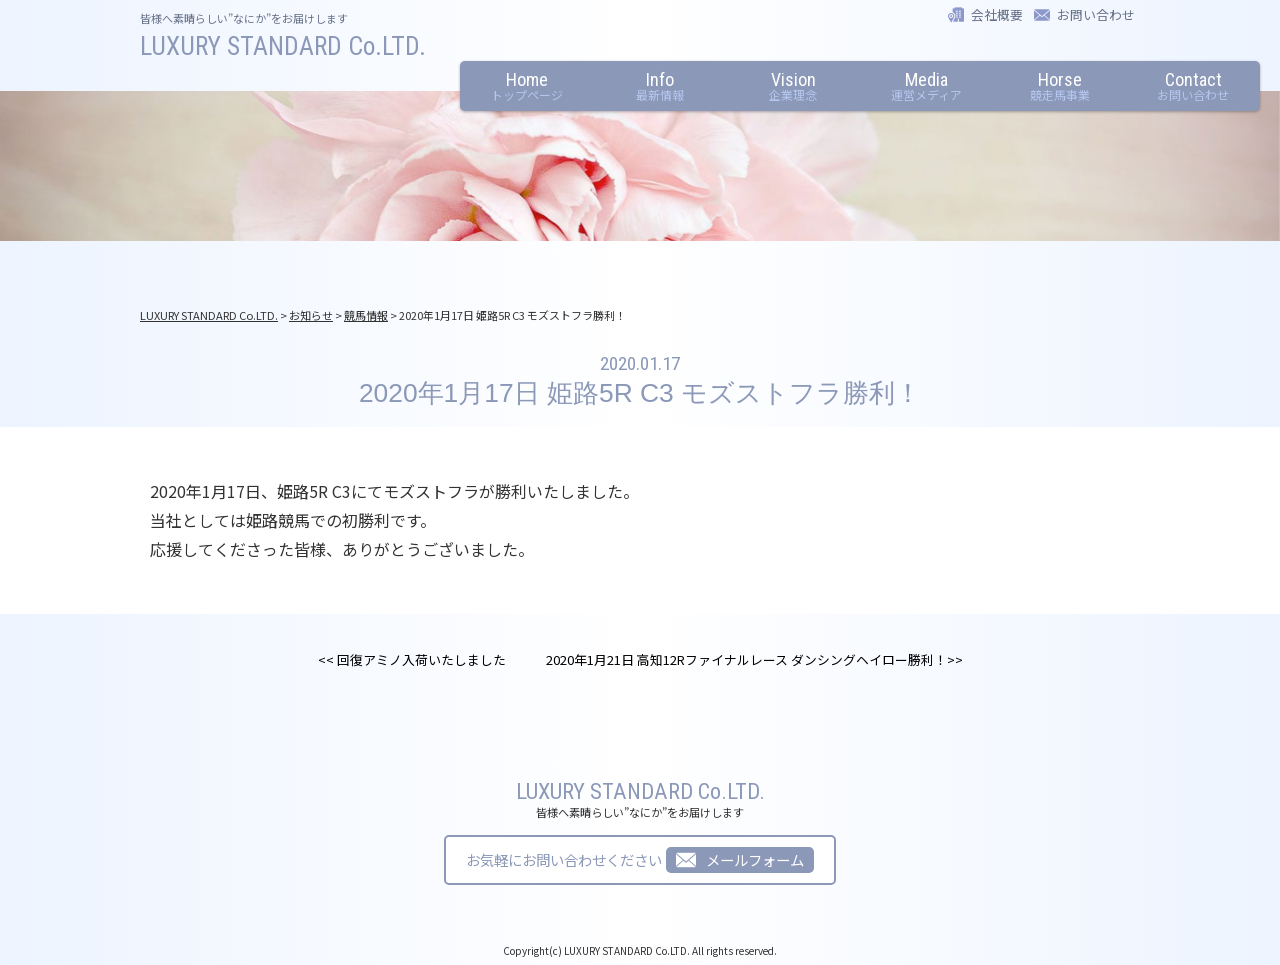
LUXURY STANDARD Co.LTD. (283, 46)
